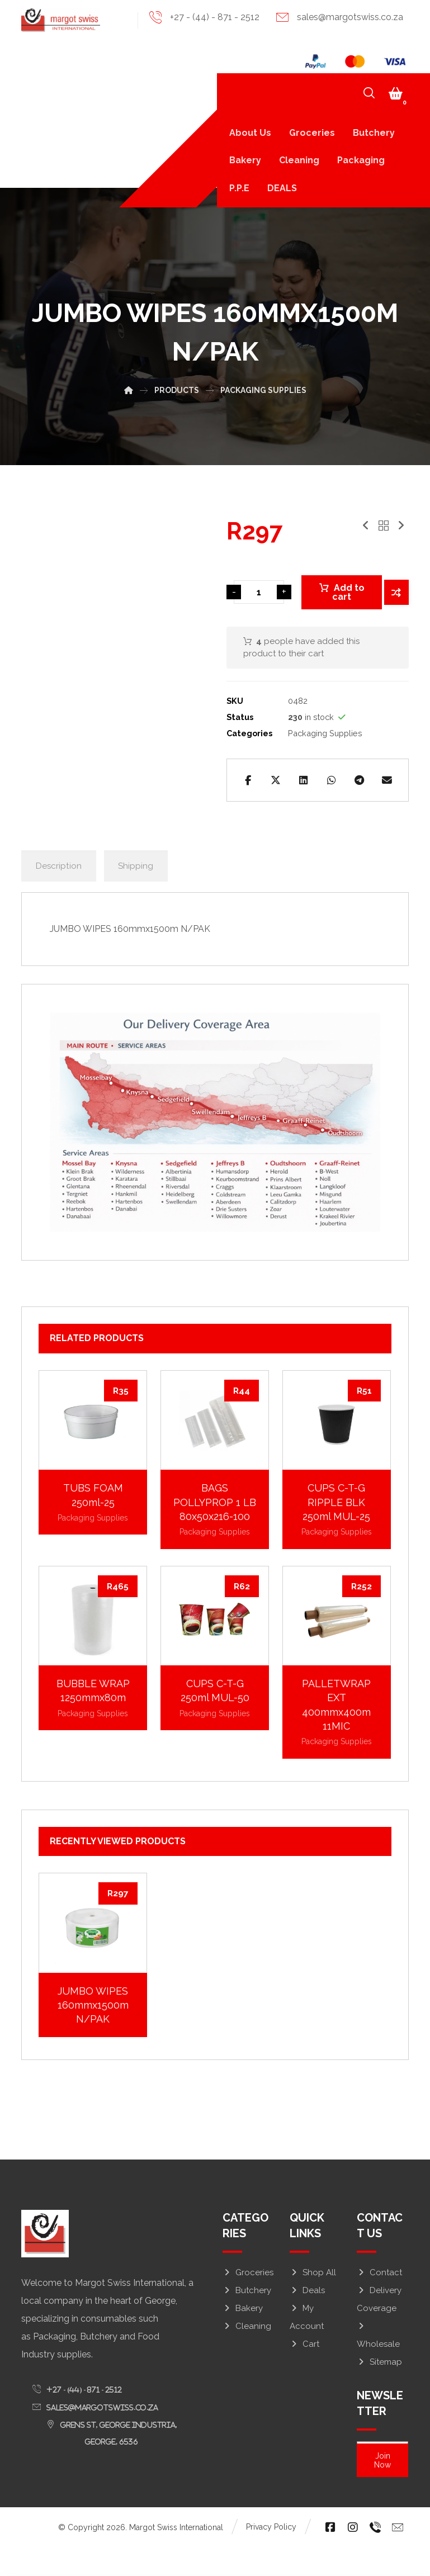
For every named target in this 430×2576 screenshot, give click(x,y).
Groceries (248, 2301)
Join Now (382, 2487)
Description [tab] (59, 892)
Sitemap (379, 2390)
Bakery (243, 2337)
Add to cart (348, 597)
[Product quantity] (259, 597)
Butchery (247, 2319)
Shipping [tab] (137, 892)
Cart (304, 2372)
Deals (307, 2319)
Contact (379, 2301)
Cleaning (247, 2355)
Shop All (313, 2301)
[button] (396, 94)
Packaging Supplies (325, 734)
